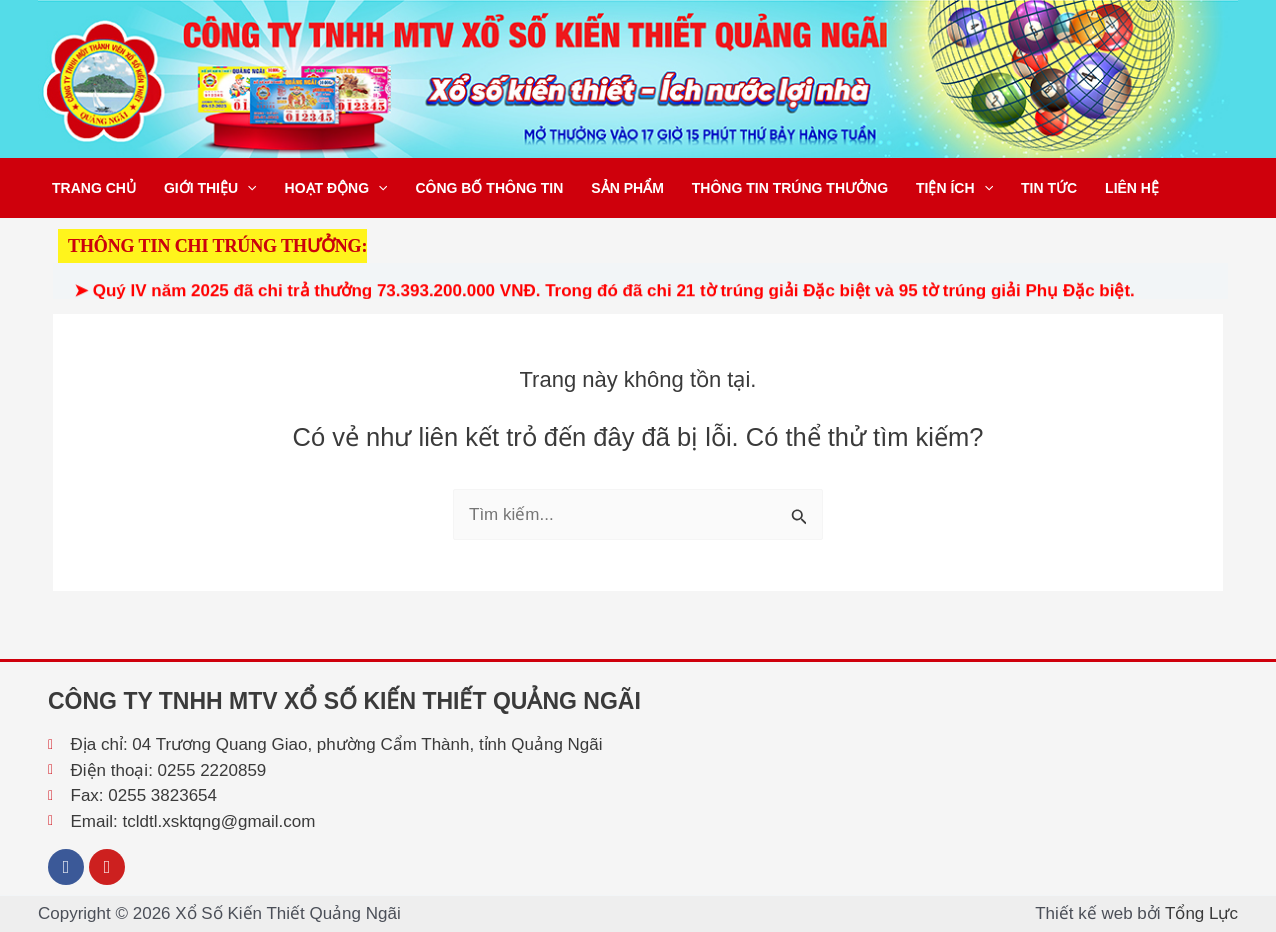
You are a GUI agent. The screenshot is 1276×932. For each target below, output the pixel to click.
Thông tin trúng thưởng (790, 188)
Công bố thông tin (489, 188)
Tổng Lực (1201, 913)
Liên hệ (1132, 188)
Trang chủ (94, 188)
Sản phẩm (627, 188)
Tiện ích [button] (954, 188)
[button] (247, 188)
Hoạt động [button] (336, 188)
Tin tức (1049, 188)
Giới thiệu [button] (210, 188)
